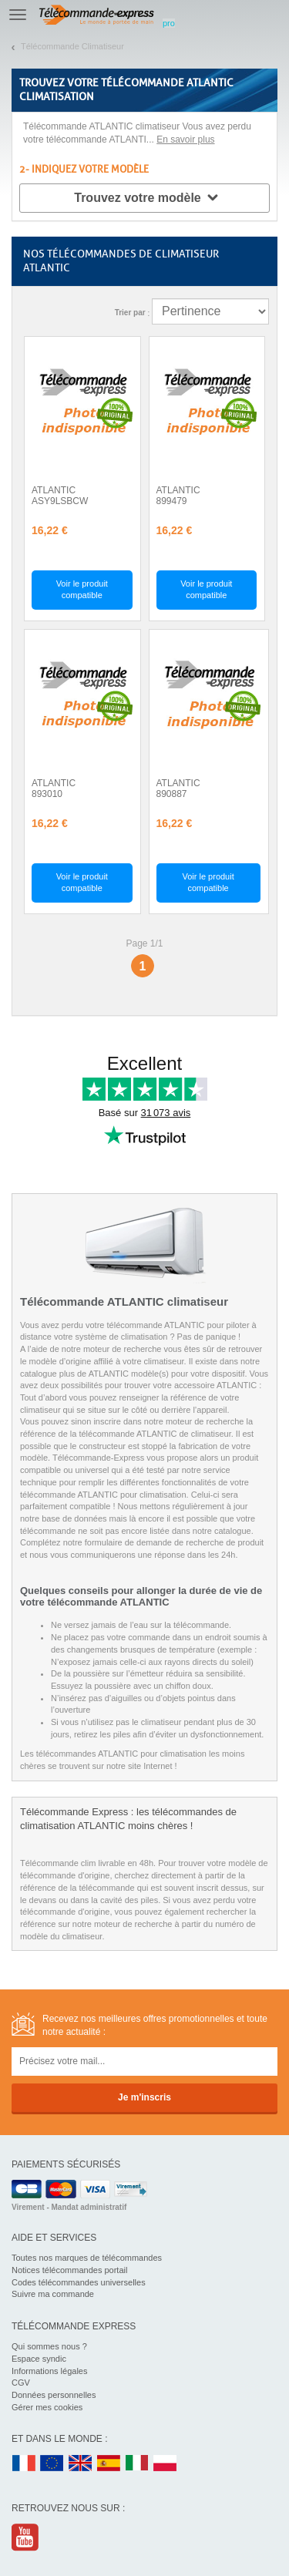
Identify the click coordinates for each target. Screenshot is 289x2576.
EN (52, 2463)
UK (81, 2463)
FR (24, 2463)
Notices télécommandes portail (69, 2270)
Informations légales (49, 2371)
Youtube (26, 2537)
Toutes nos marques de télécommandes (87, 2257)
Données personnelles (54, 2394)
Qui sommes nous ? (49, 2346)
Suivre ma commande (53, 2294)
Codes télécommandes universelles (79, 2282)
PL (165, 2463)
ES (108, 2463)
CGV (21, 2382)
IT (137, 2463)
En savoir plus (185, 139)
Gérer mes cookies (47, 2407)
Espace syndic (39, 2358)
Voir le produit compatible (82, 589)
